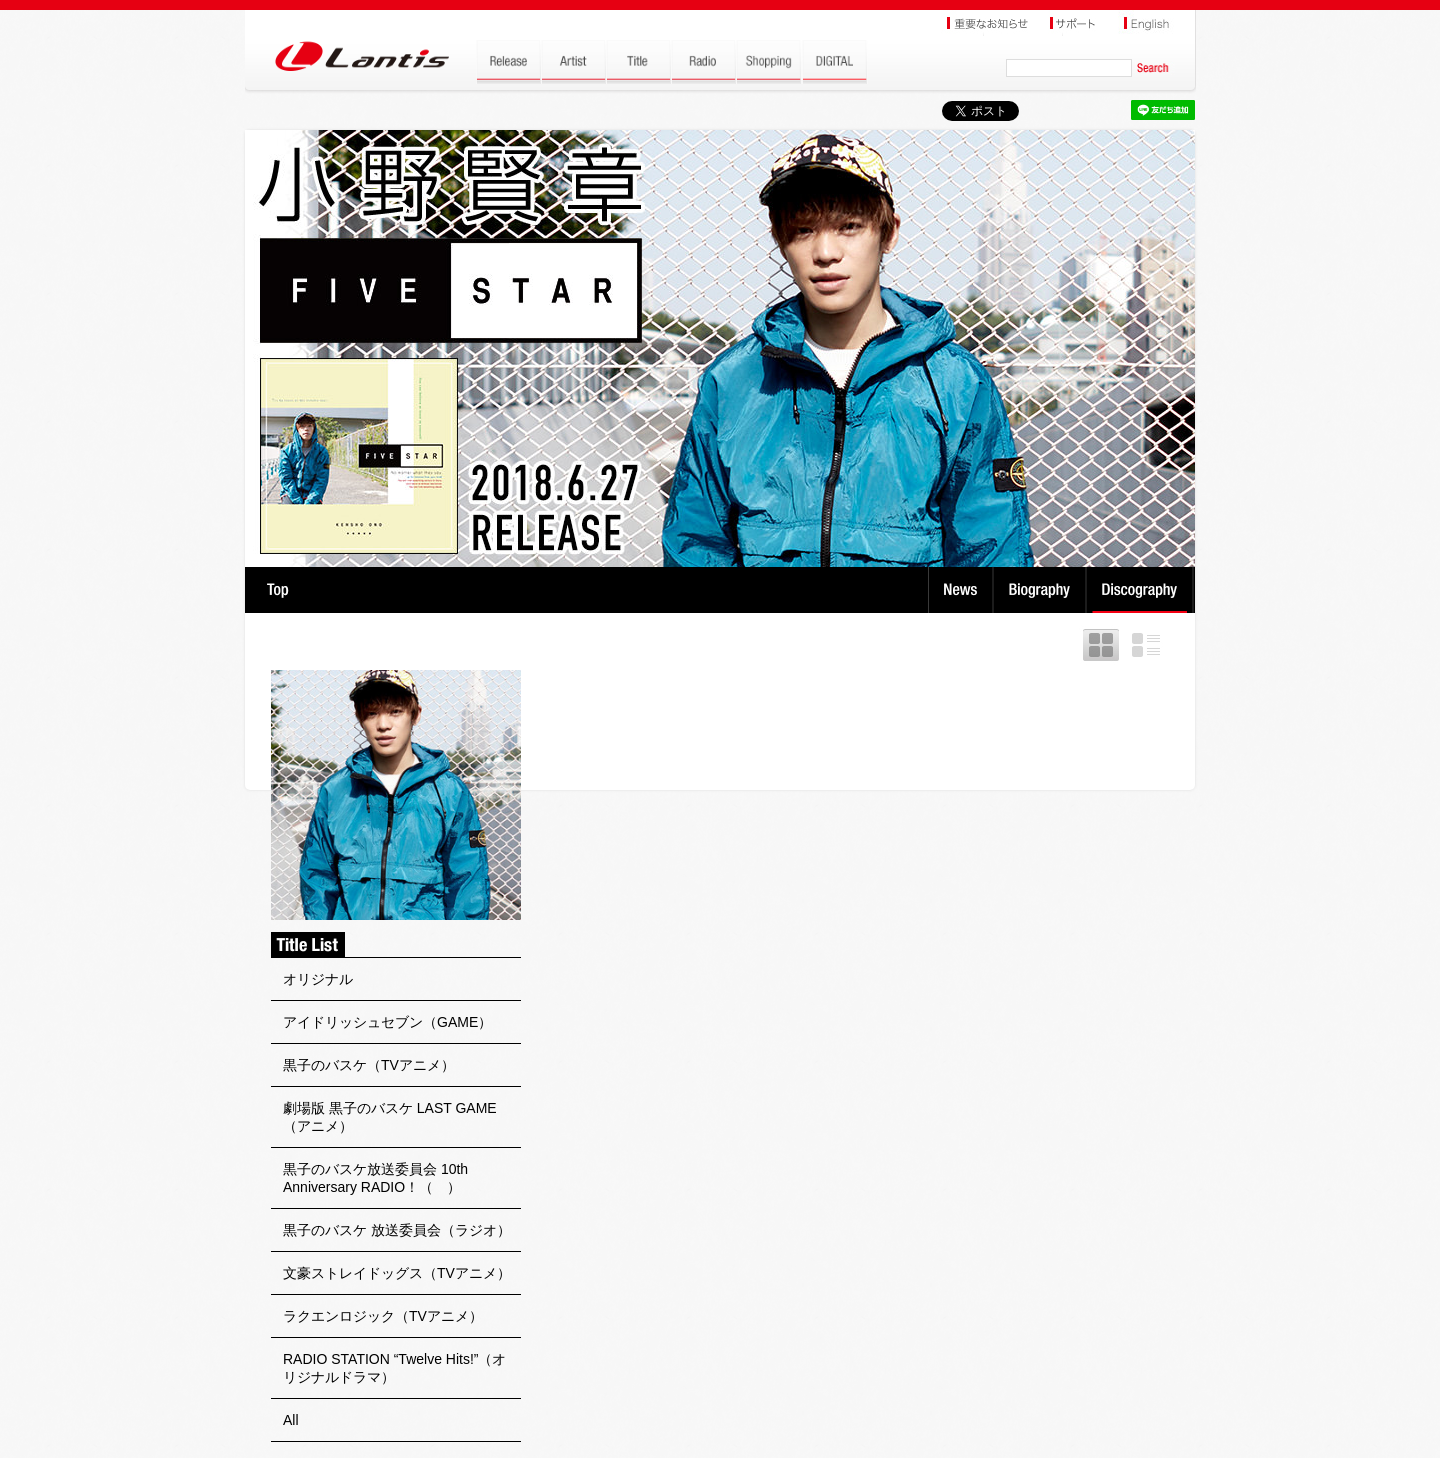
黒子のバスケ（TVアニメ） (369, 1065)
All (291, 1420)
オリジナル (318, 979)
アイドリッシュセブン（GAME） (387, 1022)
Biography (1041, 590)
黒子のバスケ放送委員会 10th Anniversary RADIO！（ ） (375, 1178)
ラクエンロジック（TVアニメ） (383, 1316)
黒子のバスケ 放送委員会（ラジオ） (397, 1230)
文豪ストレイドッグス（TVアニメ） (397, 1273)
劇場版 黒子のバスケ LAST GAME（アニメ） (390, 1117)
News (960, 590)
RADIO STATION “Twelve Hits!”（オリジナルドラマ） (395, 1368)
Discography (1141, 590)
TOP (277, 590)
